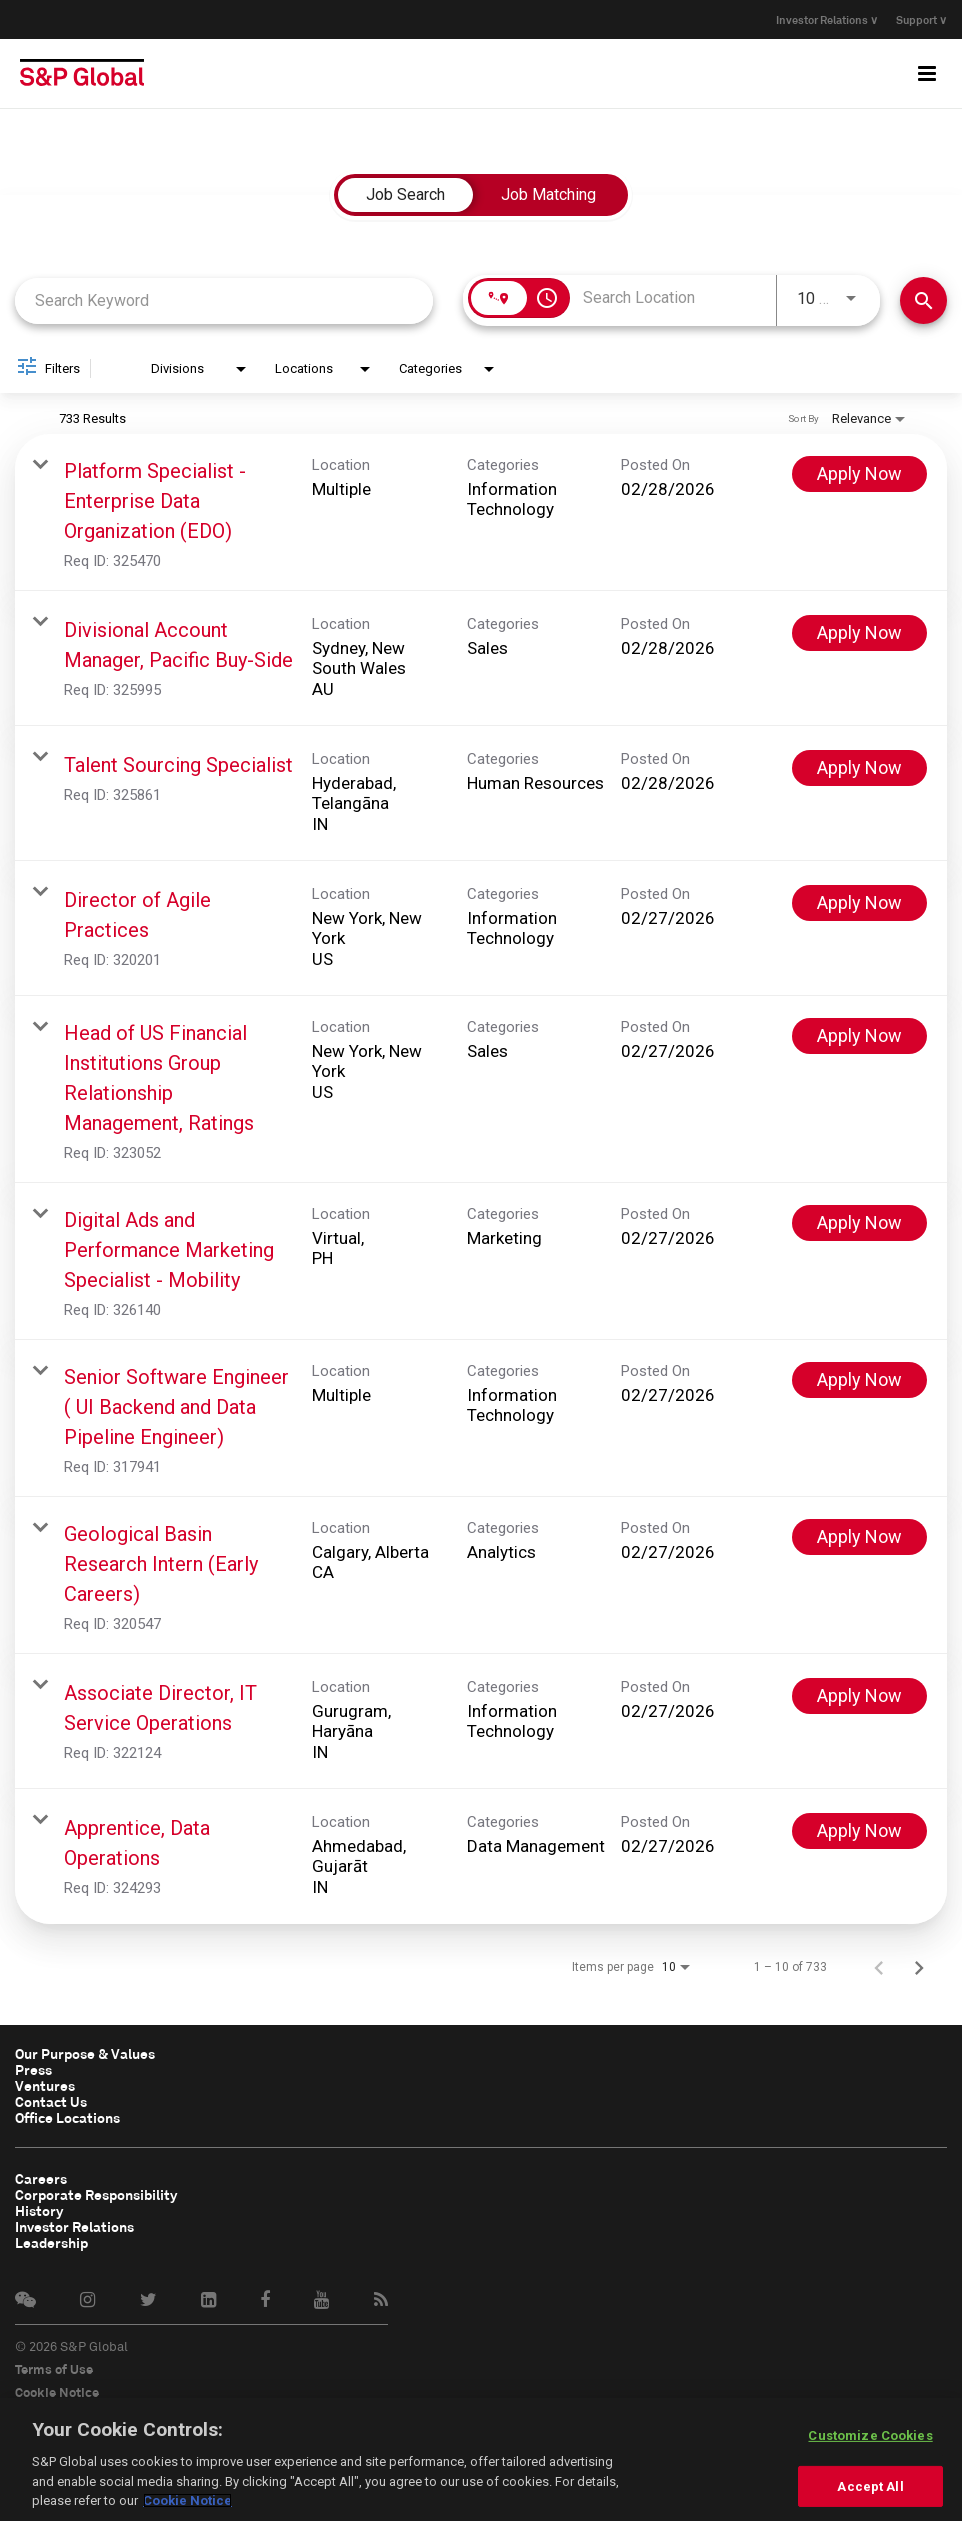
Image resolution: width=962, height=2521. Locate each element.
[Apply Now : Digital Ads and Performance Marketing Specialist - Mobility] (859, 1223)
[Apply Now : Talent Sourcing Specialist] (859, 768)
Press (32, 2070)
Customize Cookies (870, 2435)
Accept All (870, 2486)
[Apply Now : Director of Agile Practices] (859, 903)
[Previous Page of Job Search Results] (879, 1967)
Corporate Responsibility (90, 2195)
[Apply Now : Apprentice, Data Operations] (859, 1831)
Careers (38, 2179)
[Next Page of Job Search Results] (919, 1967)
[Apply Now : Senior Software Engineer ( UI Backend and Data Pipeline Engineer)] (859, 1380)
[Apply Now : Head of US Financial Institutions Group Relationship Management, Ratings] (859, 1036)
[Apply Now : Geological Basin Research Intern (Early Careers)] (859, 1537)
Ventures (42, 2086)
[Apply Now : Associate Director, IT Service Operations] (859, 1696)
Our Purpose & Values (81, 2054)
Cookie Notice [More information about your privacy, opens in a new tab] (187, 2500)
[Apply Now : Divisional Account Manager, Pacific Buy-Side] (859, 633)
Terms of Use (54, 2369)
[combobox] (224, 300)
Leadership (49, 2243)
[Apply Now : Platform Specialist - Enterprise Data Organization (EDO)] (859, 474)
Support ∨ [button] (921, 19)
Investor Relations (70, 2227)
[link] (481, 512)
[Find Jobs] (923, 300)
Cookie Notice (57, 2392)
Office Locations (64, 2118)
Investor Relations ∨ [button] (815, 19)
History (37, 2211)
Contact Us (48, 2102)
